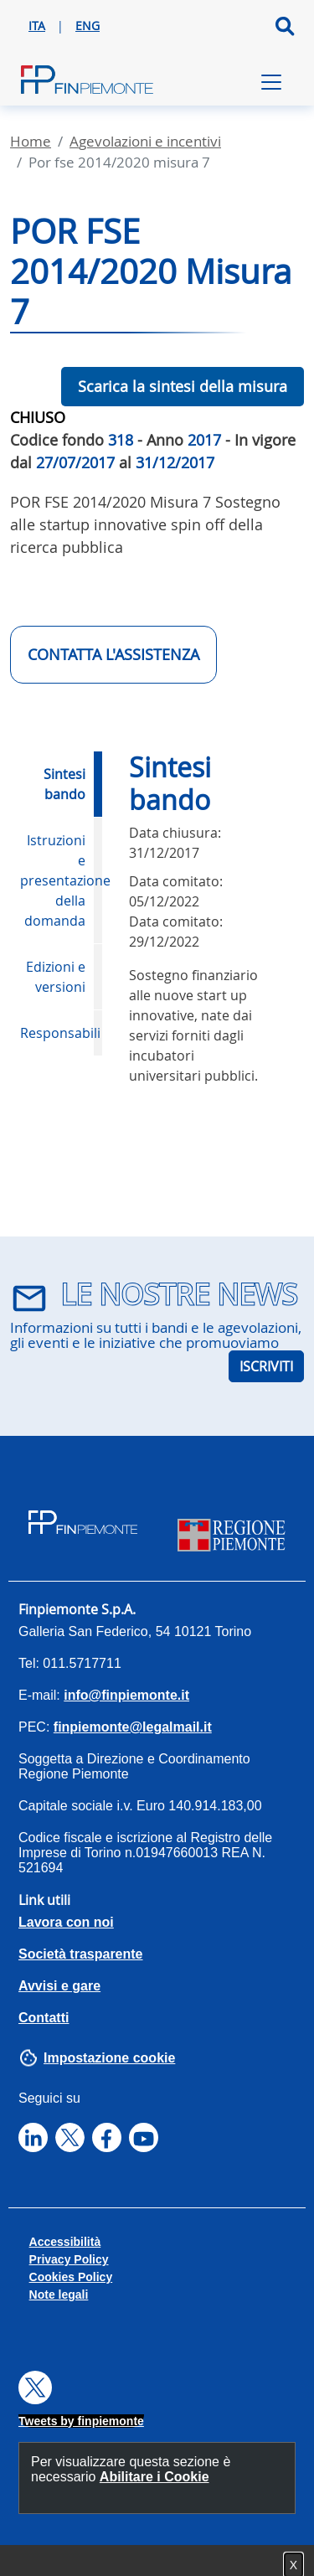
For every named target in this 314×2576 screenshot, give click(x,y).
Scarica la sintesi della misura (182, 386)
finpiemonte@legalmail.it (133, 1727)
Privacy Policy (69, 2259)
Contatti (43, 2018)
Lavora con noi (66, 1922)
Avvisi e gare (59, 1986)
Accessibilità (65, 2241)
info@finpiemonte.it (126, 1695)
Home (30, 141)
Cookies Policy (71, 2277)
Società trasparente (80, 1954)
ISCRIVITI (266, 1366)
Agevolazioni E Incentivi (145, 141)
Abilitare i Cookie (154, 2477)
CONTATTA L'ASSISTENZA (113, 654)
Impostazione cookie (109, 2058)
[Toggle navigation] (271, 82)
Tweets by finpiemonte (81, 2421)
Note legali (59, 2294)
